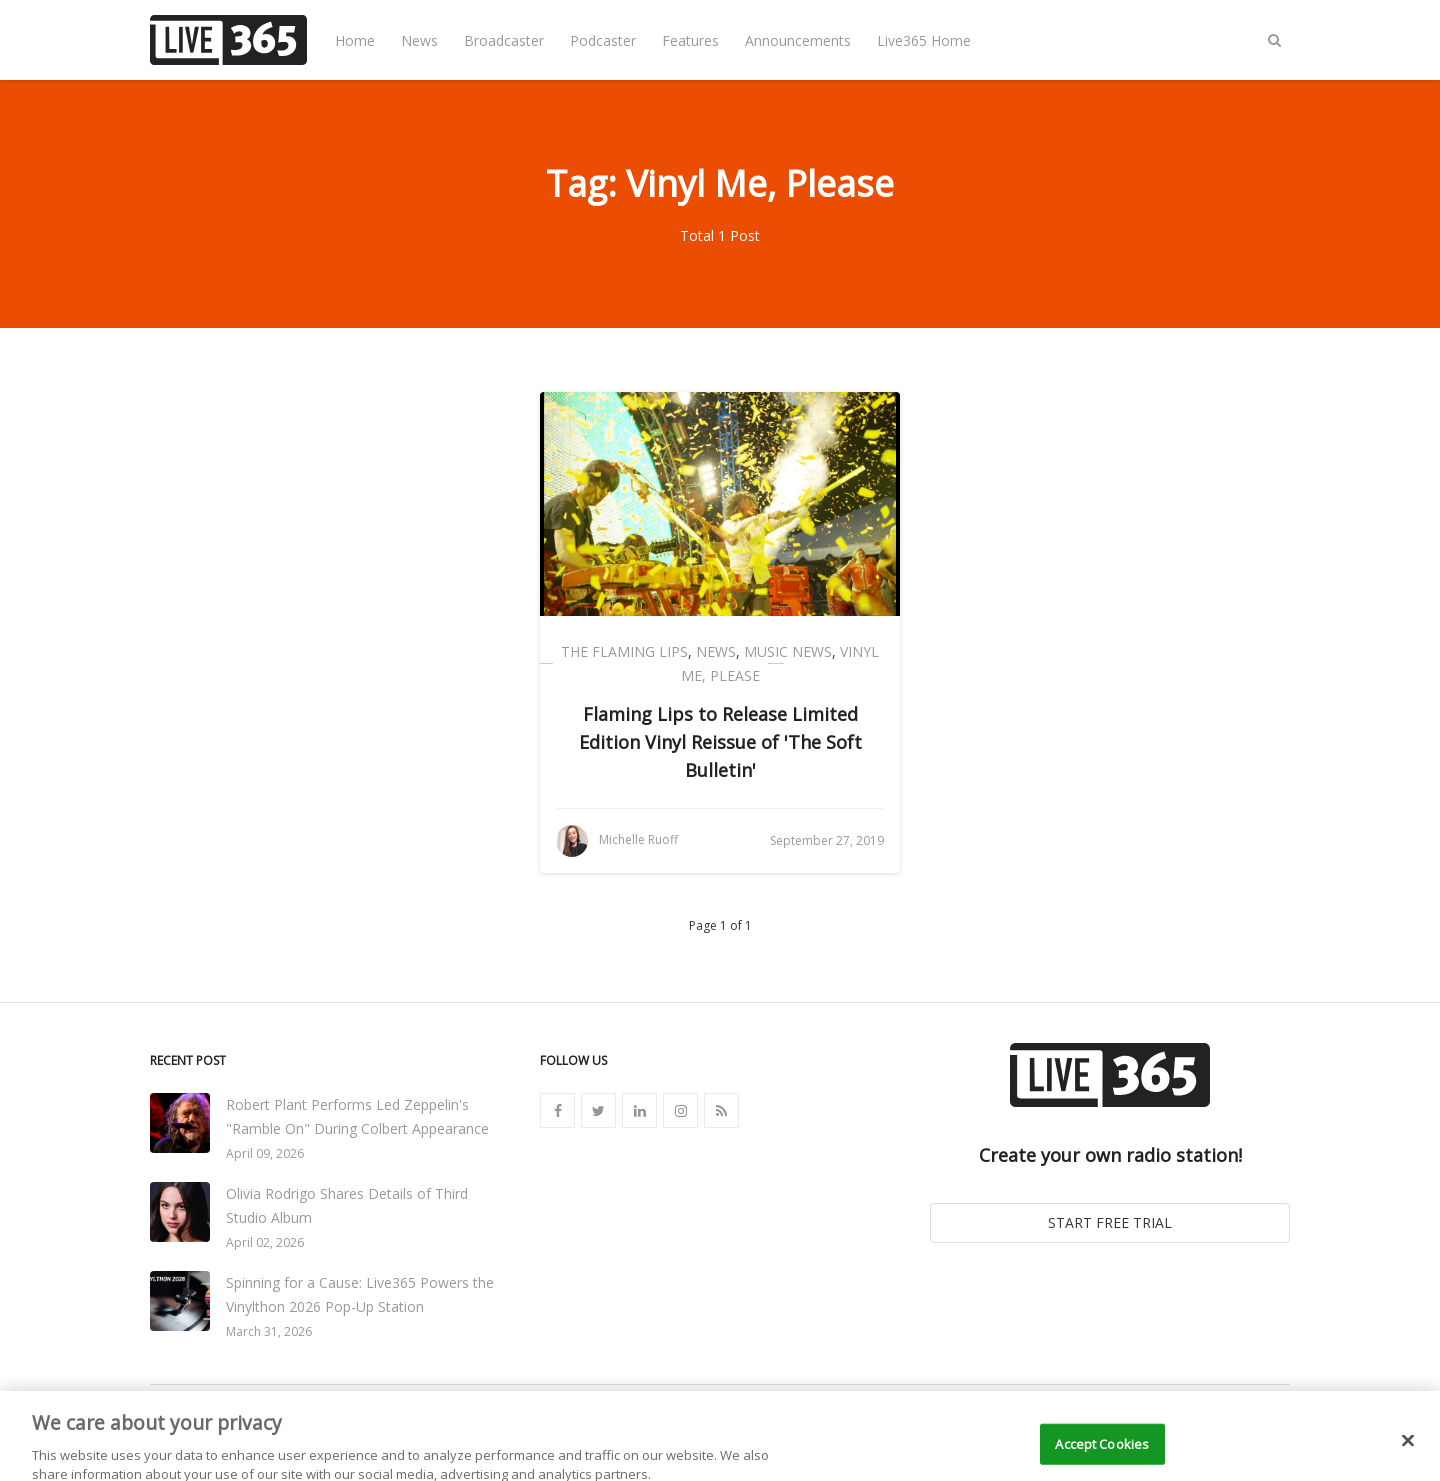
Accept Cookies (1102, 1457)
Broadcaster (504, 40)
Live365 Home (924, 40)
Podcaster (603, 40)
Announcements (798, 40)
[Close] (1408, 1454)
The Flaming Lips (624, 651)
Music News (788, 651)
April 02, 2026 (265, 1242)
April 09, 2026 (265, 1153)
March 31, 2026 (269, 1331)
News (419, 40)
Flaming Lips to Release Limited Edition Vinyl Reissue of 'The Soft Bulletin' (720, 742)
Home (355, 40)
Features (690, 40)
